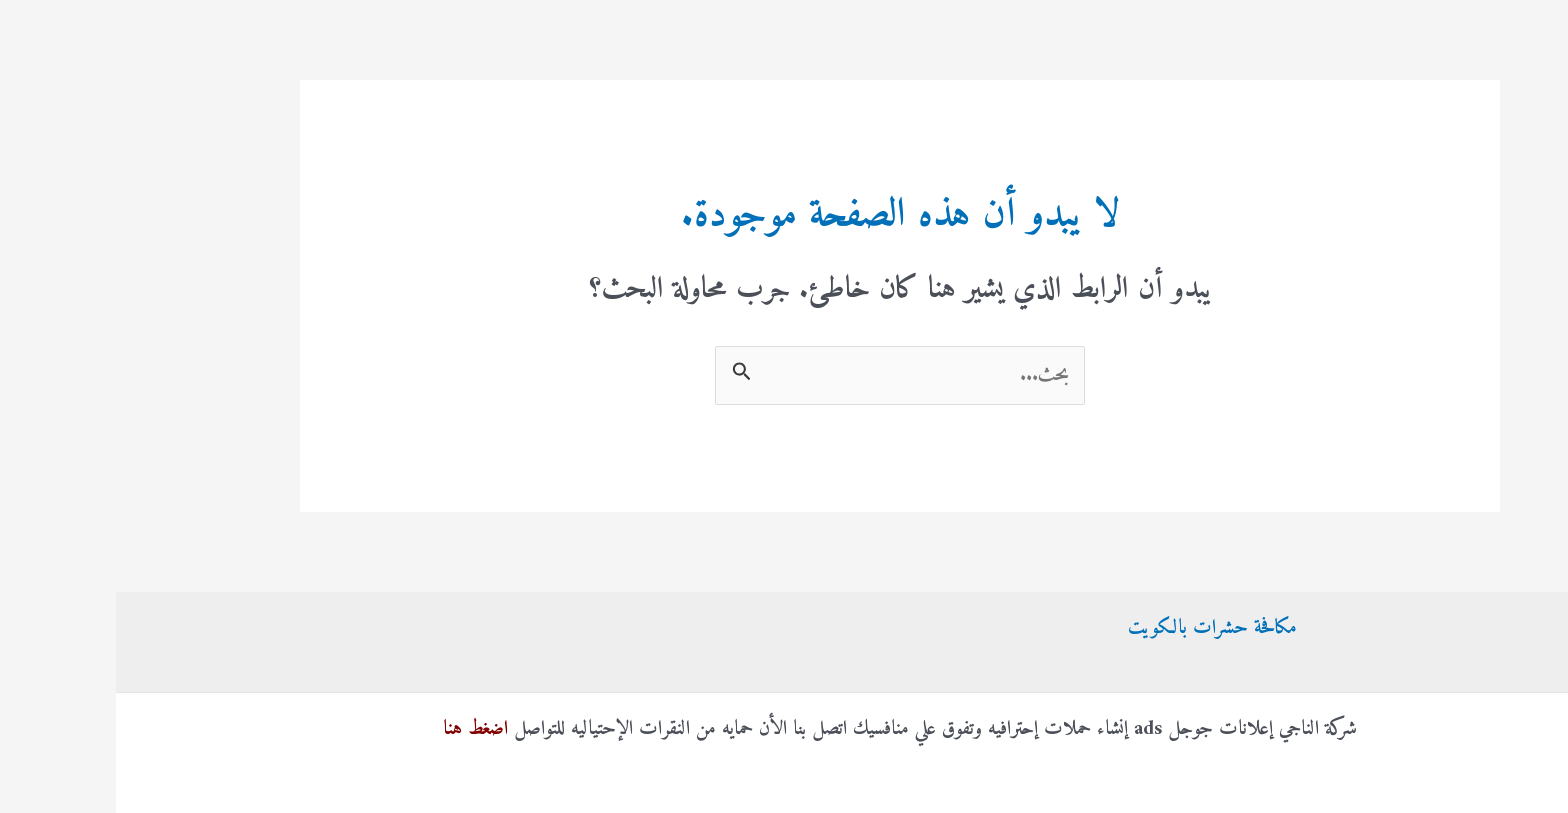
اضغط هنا (359, 729)
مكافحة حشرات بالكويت (1096, 628)
